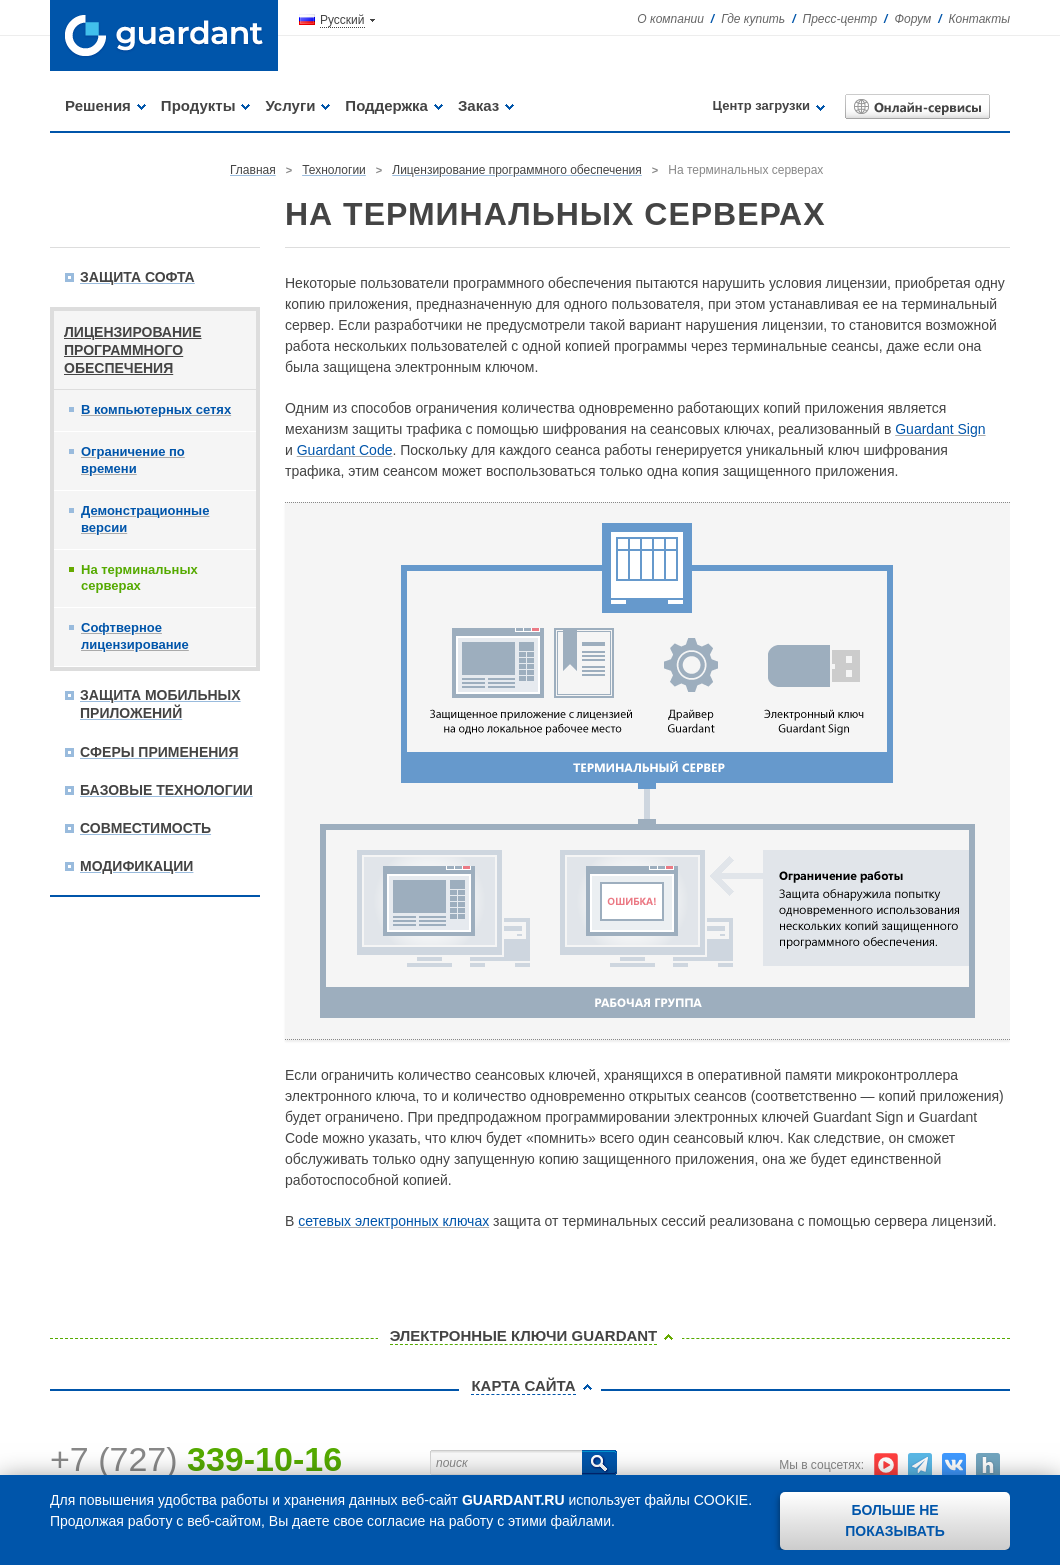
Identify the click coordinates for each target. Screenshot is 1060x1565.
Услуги (290, 105)
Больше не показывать (895, 1520)
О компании (670, 19)
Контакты (979, 19)
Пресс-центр (840, 19)
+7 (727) (196, 1459)
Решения (98, 105)
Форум (912, 19)
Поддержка (386, 105)
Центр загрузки (761, 105)
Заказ (478, 105)
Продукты (198, 105)
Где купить (753, 19)
